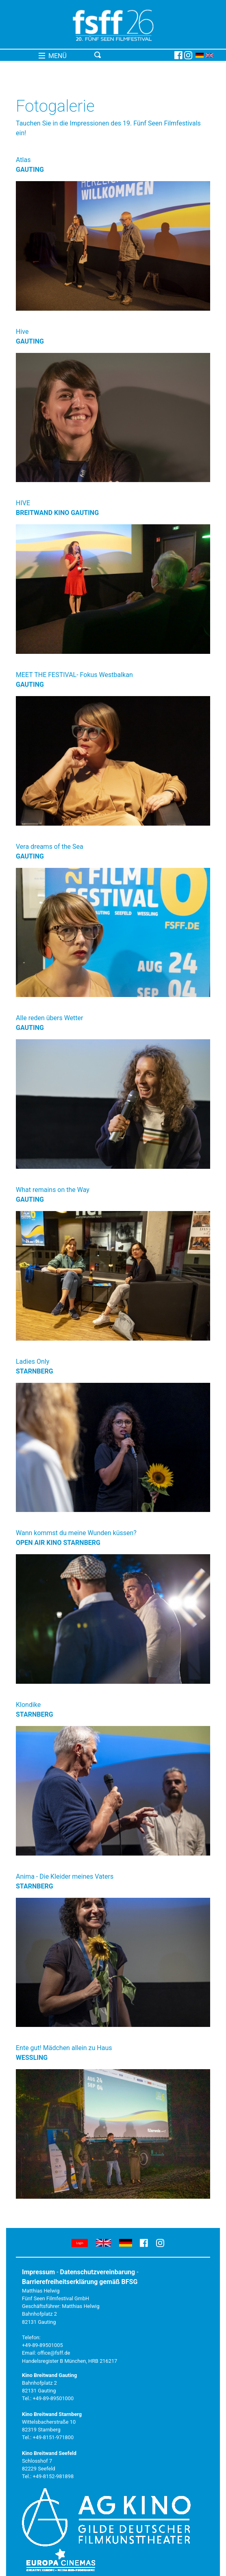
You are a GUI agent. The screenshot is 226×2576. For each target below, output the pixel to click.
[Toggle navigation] (133, 55)
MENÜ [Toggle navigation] (53, 56)
